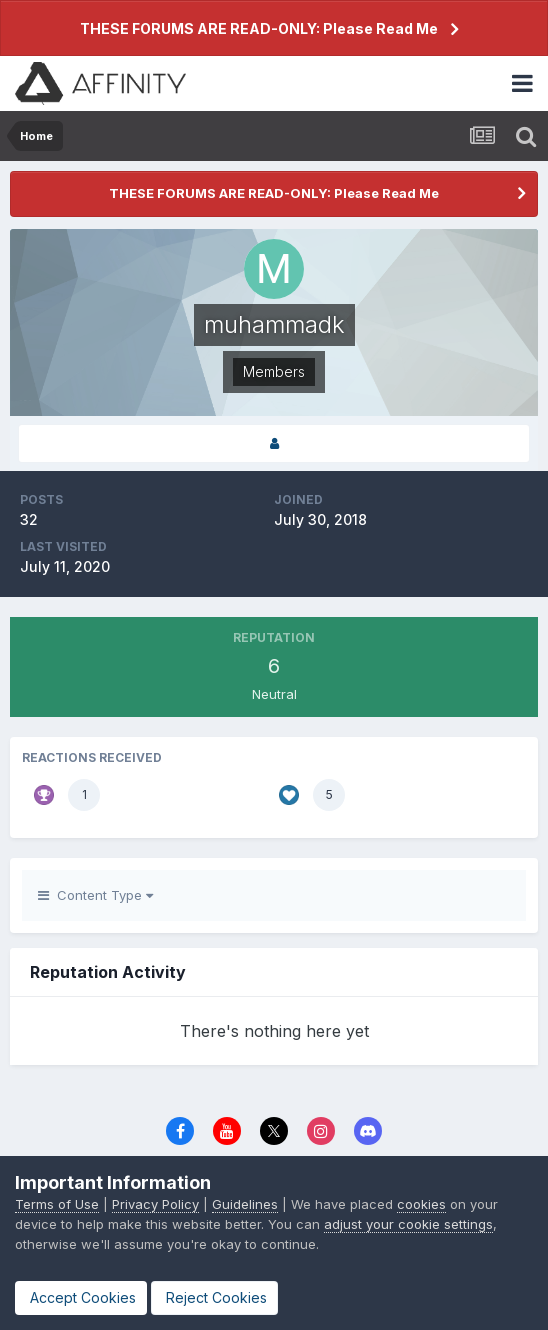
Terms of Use (57, 1204)
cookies (421, 1204)
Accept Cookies (81, 1297)
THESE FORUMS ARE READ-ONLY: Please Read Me (259, 28)
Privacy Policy (155, 1204)
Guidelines (245, 1204)
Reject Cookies (214, 1297)
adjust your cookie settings (408, 1224)
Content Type (95, 895)
